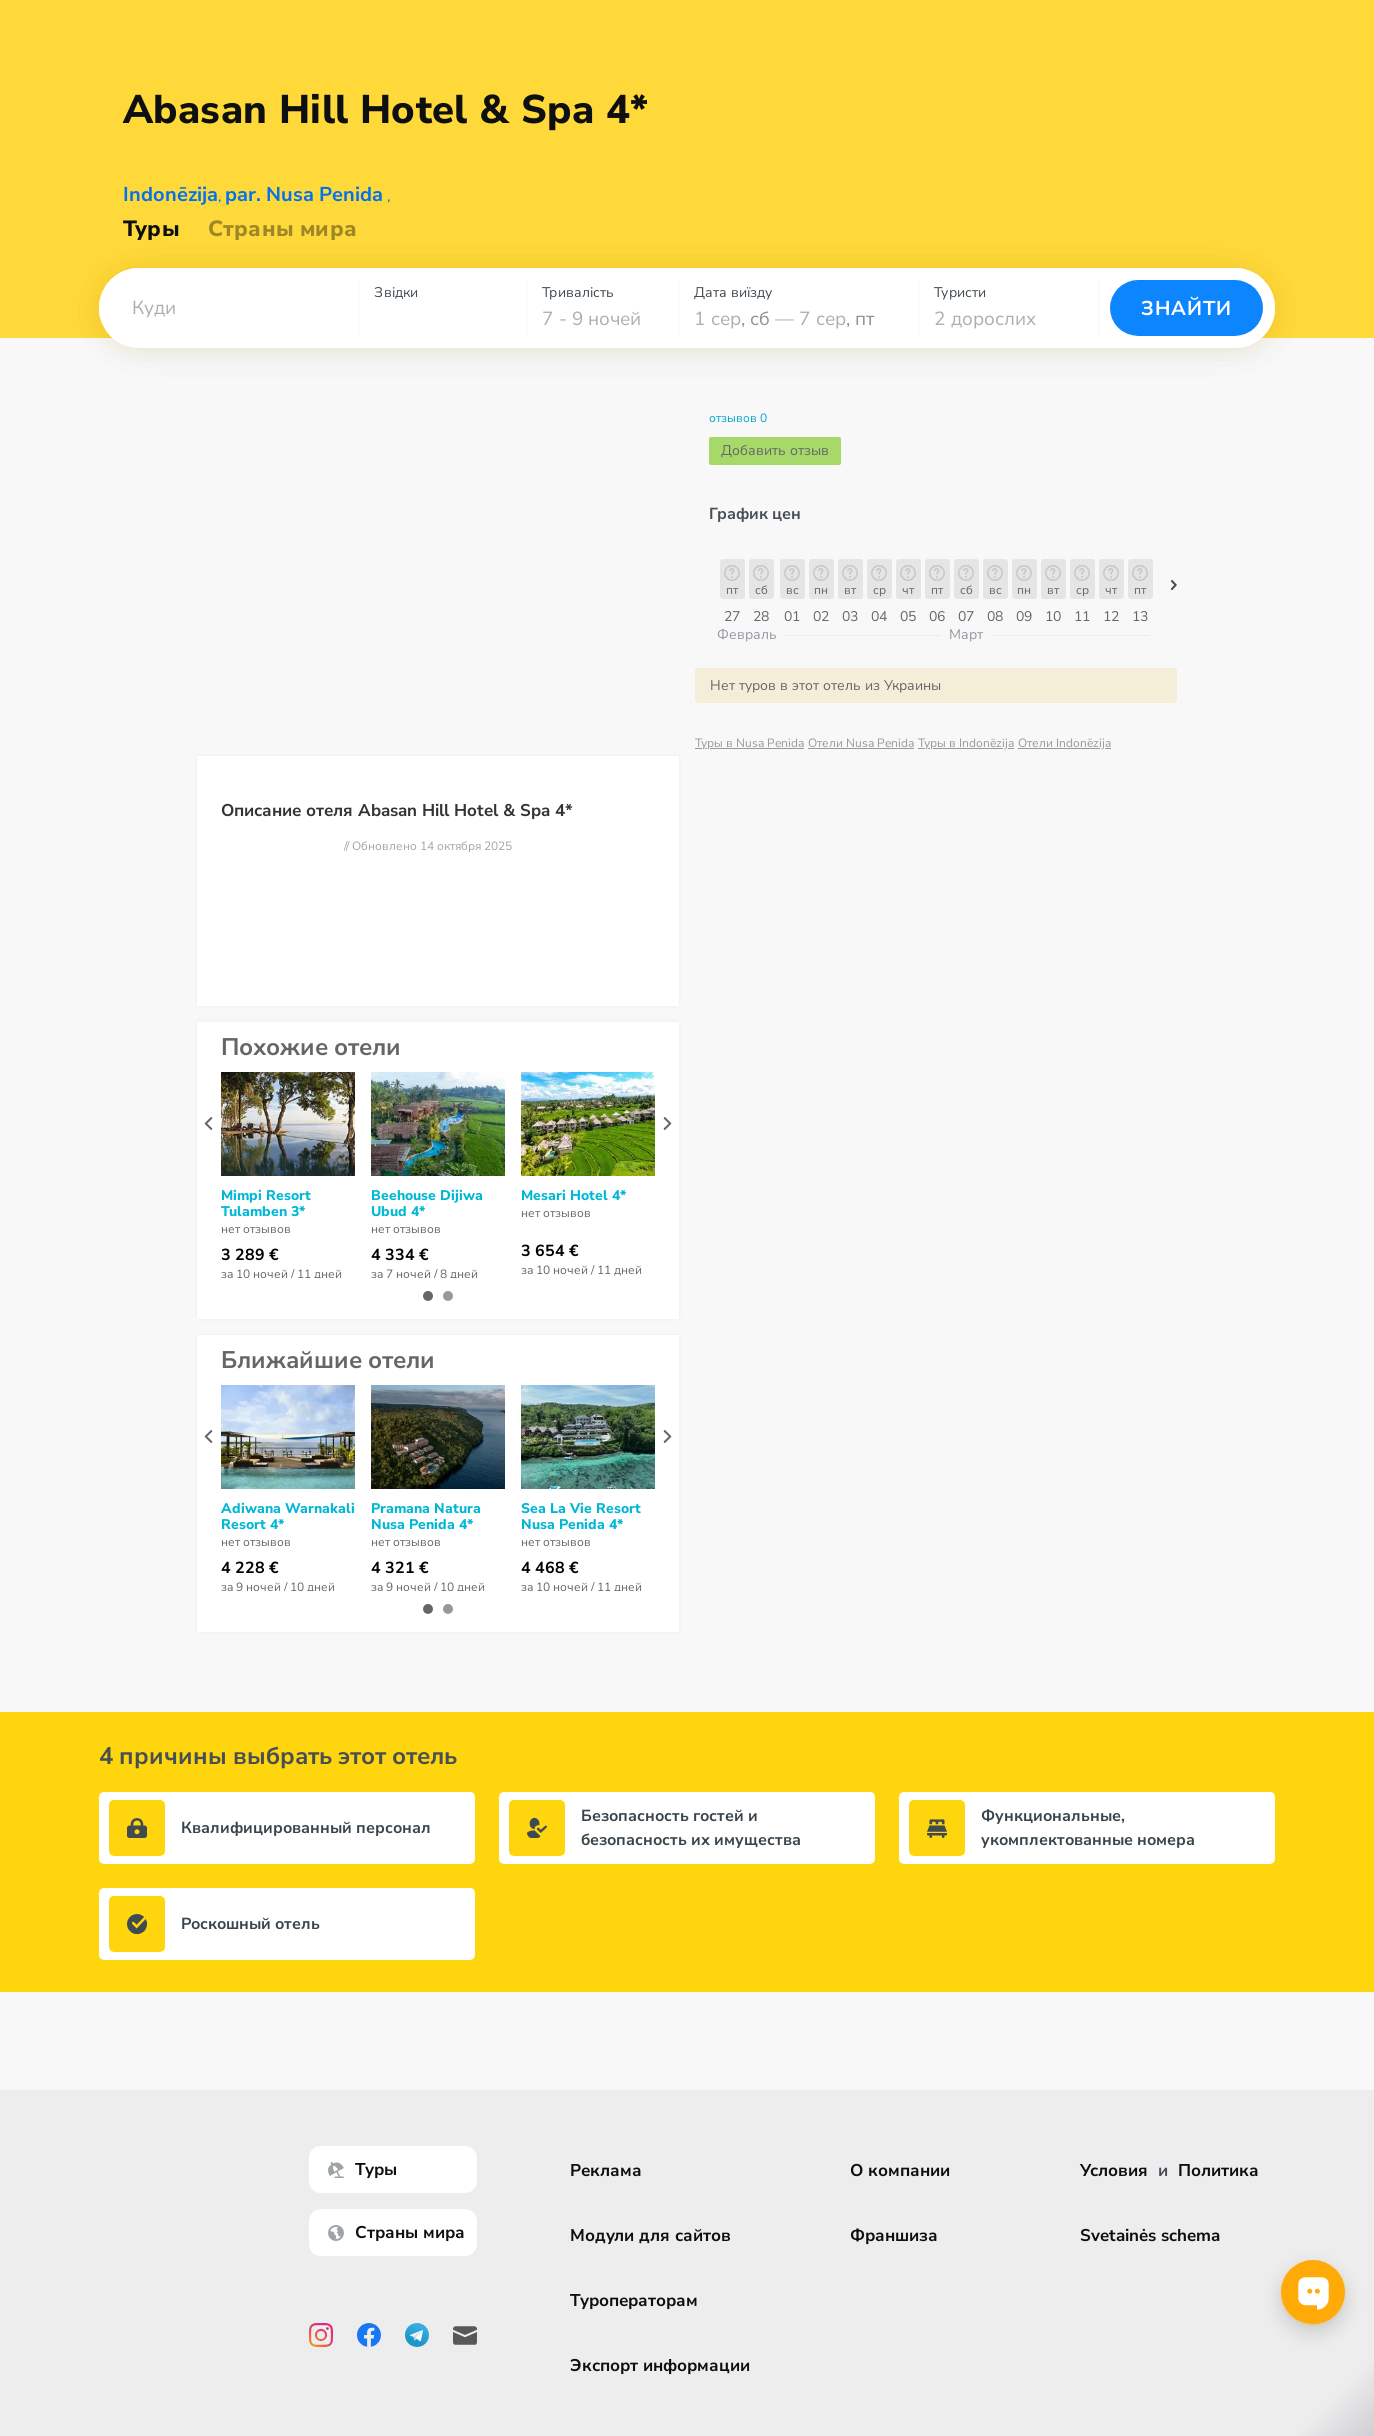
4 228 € (250, 1568)
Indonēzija (170, 194)
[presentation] (208, 1123)
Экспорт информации (663, 2365)
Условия (1114, 2170)
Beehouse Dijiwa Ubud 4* (427, 1204)
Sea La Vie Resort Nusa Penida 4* (581, 1517)
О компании (903, 2170)
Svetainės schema (1150, 2235)
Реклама (609, 2170)
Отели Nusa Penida (861, 743)
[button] (228, 308)
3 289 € (250, 1255)
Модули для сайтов (653, 2235)
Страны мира (282, 229)
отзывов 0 (738, 418)
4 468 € (550, 1568)
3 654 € (550, 1251)
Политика (1218, 2170)
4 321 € (400, 1568)
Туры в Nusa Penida (749, 743)
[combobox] (228, 308)
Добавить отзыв (775, 450)
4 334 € (400, 1255)
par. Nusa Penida (304, 194)
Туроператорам (637, 2300)
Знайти (1186, 308)
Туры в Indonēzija (966, 743)
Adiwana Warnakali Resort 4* (288, 1517)
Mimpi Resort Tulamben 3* (266, 1204)
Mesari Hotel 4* (573, 1196)
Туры (151, 229)
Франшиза (897, 2235)
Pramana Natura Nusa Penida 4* (426, 1517)
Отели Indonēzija (1064, 743)
